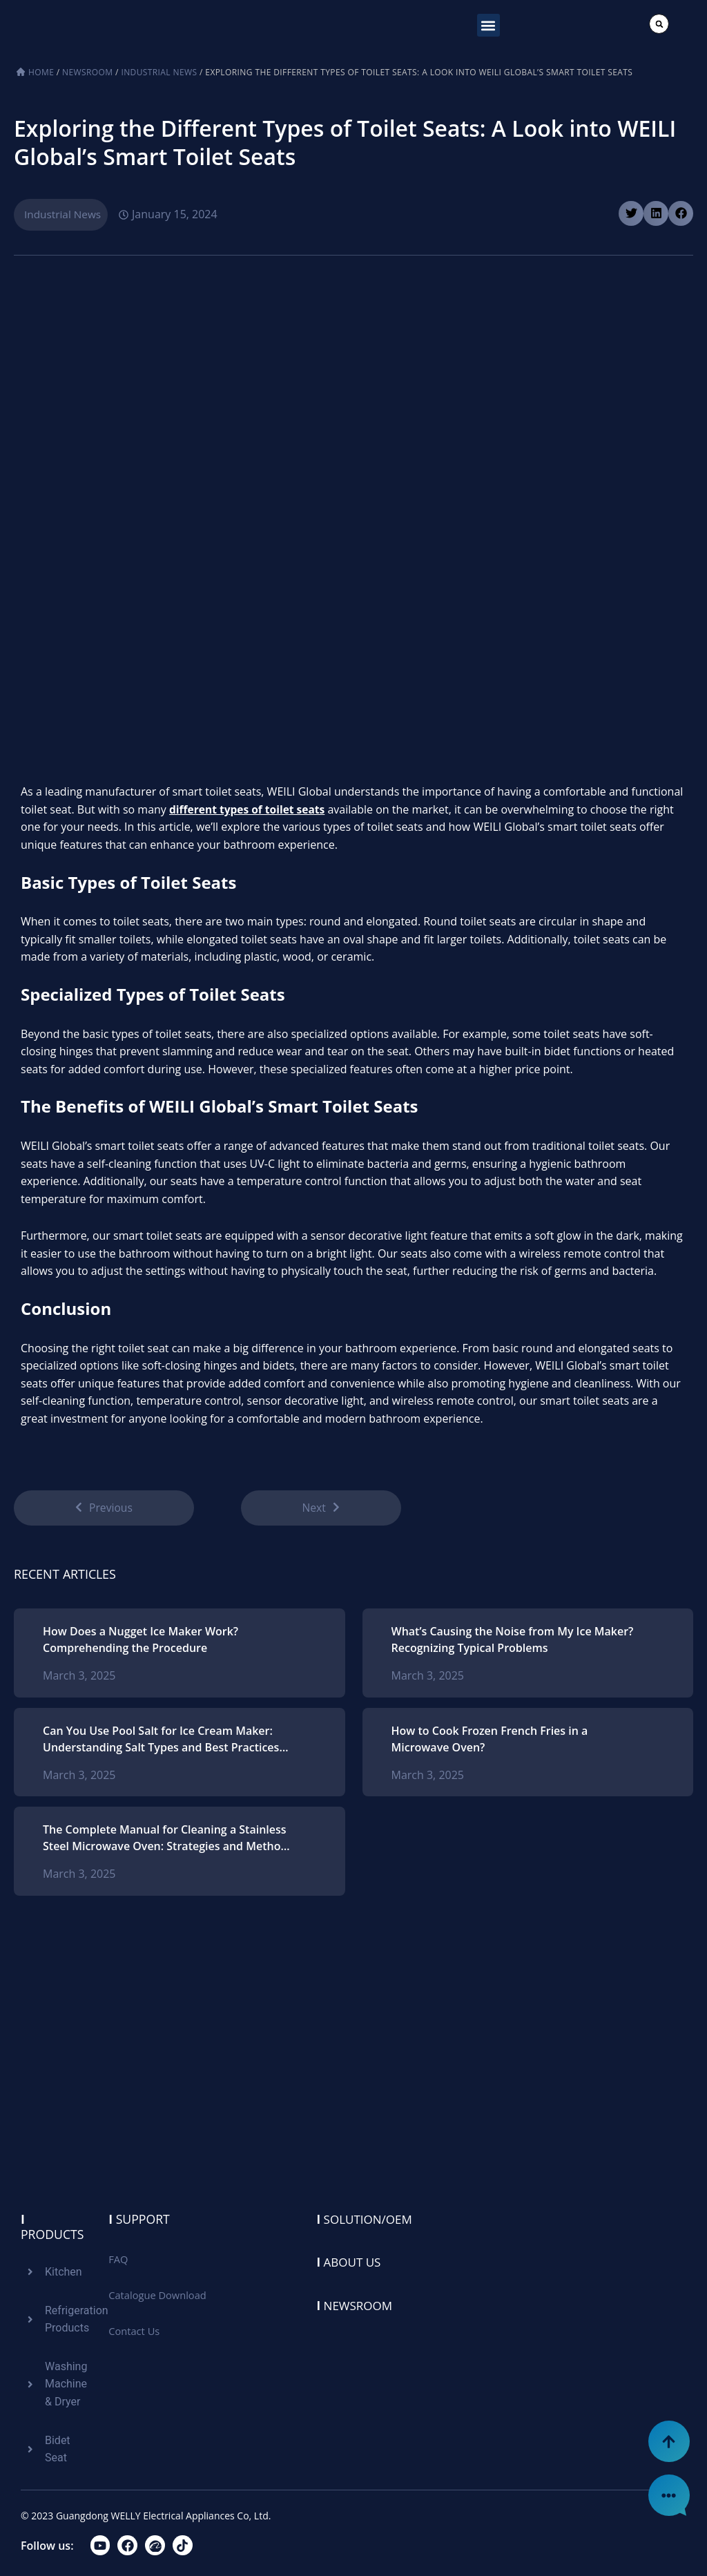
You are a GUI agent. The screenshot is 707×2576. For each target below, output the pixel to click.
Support (139, 2219)
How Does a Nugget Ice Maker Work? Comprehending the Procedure (140, 1642)
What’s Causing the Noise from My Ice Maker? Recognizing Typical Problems (512, 1642)
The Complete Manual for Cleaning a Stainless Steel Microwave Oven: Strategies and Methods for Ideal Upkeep (168, 1841)
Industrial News (159, 72)
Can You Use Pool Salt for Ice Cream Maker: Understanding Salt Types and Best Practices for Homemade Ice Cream (161, 1742)
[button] (488, 25)
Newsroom (87, 72)
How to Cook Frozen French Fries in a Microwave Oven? (489, 1742)
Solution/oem (367, 2219)
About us (351, 2261)
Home (41, 72)
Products (53, 2227)
